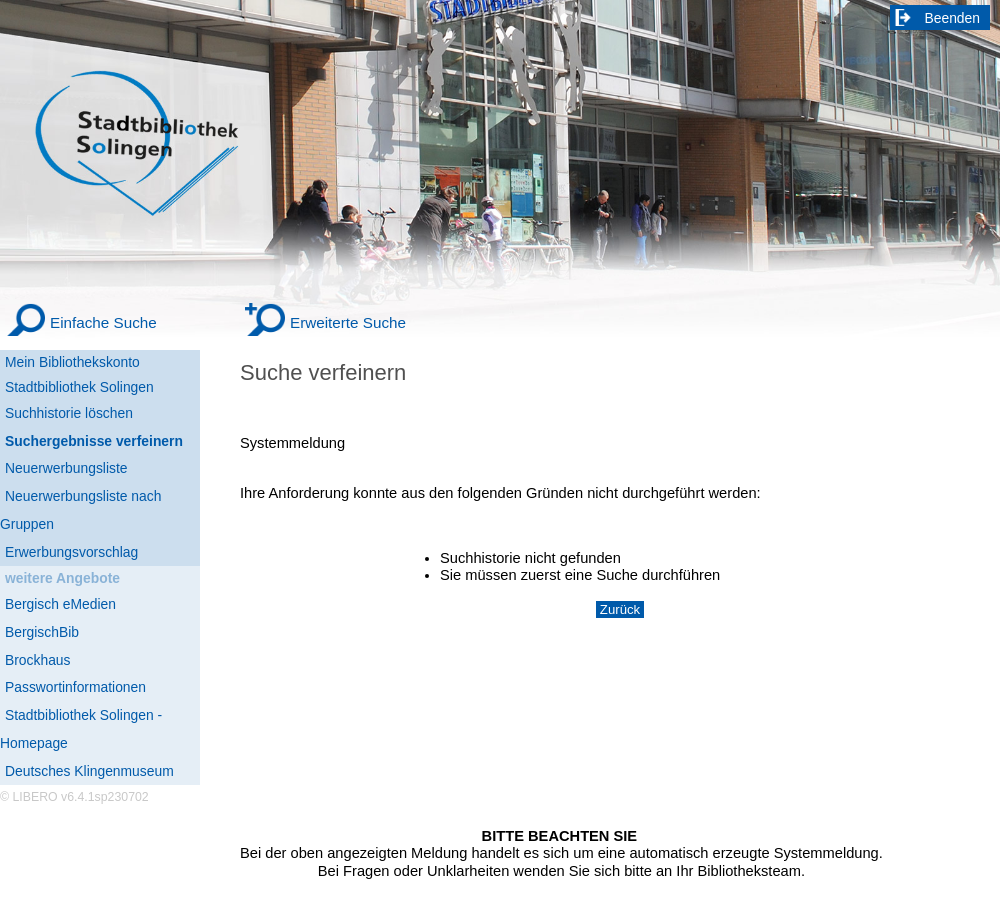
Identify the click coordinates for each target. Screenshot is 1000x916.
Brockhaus (37, 660)
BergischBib (42, 632)
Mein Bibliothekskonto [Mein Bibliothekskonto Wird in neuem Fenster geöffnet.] (72, 362)
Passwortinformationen (75, 687)
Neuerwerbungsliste (66, 468)
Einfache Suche (103, 322)
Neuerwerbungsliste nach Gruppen (80, 510)
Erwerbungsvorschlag (71, 552)
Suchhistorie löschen (69, 413)
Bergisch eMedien (60, 604)
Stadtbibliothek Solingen (79, 387)
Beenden (953, 18)
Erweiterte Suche (348, 322)
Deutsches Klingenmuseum (89, 771)
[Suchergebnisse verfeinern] (100, 442)
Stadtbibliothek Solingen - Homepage (81, 729)
